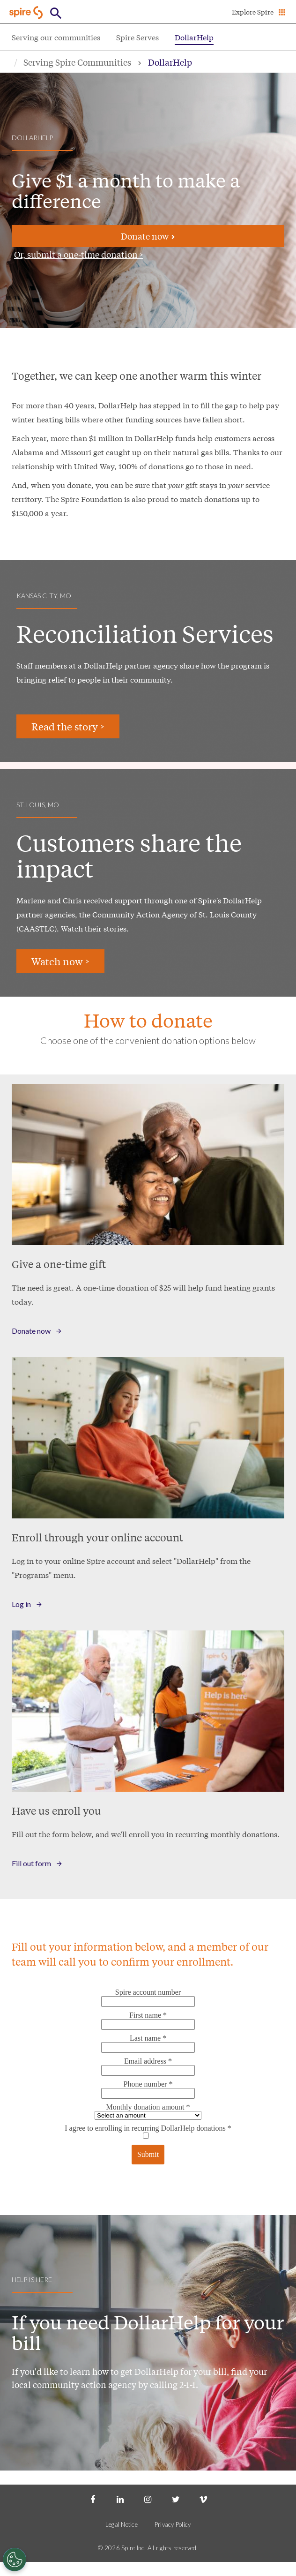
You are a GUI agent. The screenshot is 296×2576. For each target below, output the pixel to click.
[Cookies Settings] (14, 2559)
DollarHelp (194, 36)
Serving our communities (56, 36)
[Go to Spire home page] (26, 12)
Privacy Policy (173, 2524)
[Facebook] (93, 2499)
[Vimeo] (203, 2499)
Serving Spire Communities (77, 62)
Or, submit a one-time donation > (78, 254)
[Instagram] (148, 2499)
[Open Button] (56, 13)
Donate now (148, 236)
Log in (21, 1604)
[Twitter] (176, 2499)
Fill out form (31, 1863)
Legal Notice (121, 2524)
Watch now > (60, 961)
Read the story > (67, 726)
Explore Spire (253, 11)
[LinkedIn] (120, 2499)
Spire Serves (137, 36)
